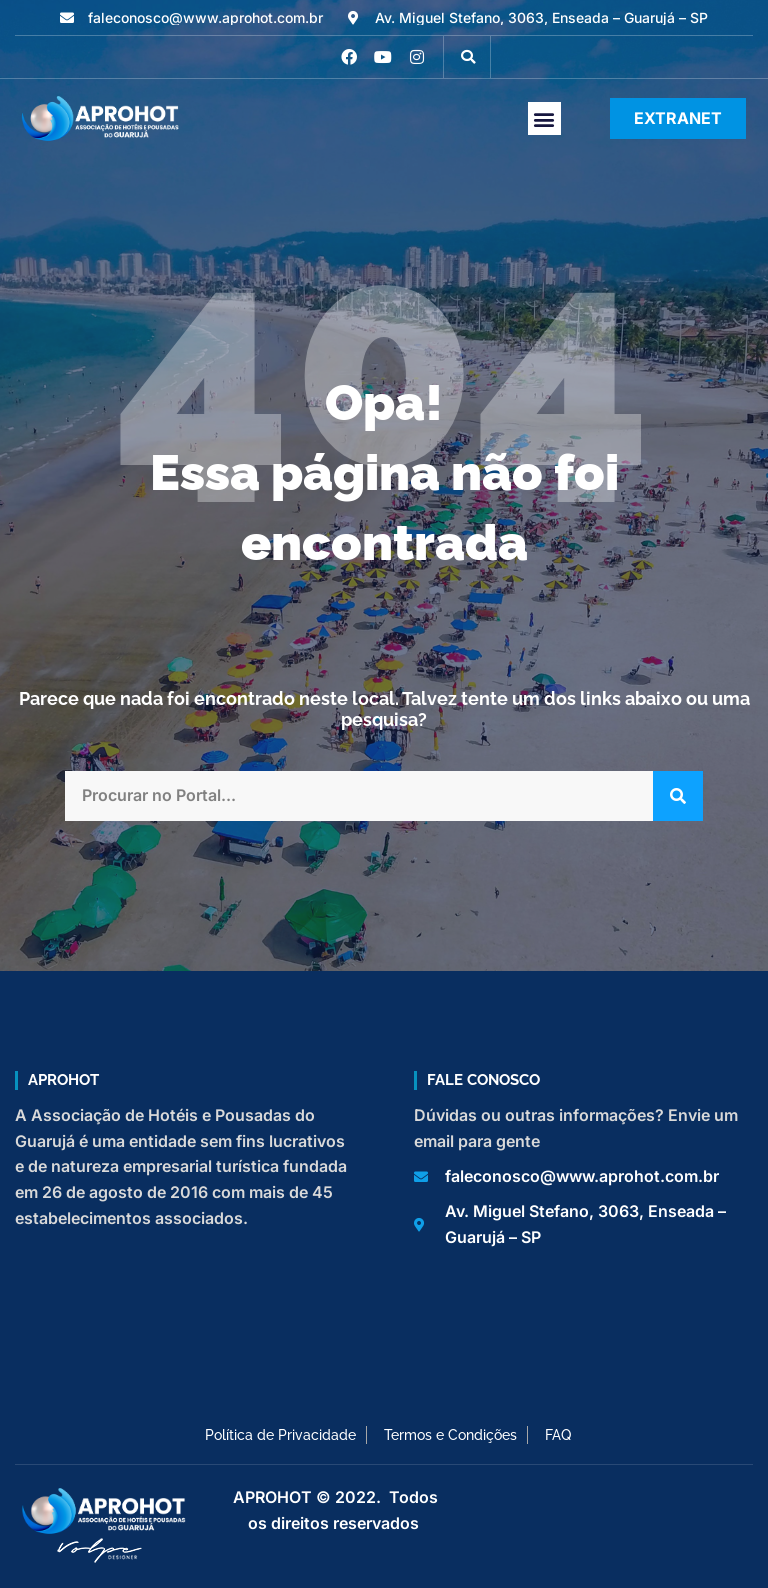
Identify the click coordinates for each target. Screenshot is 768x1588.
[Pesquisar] (678, 796)
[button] (468, 57)
